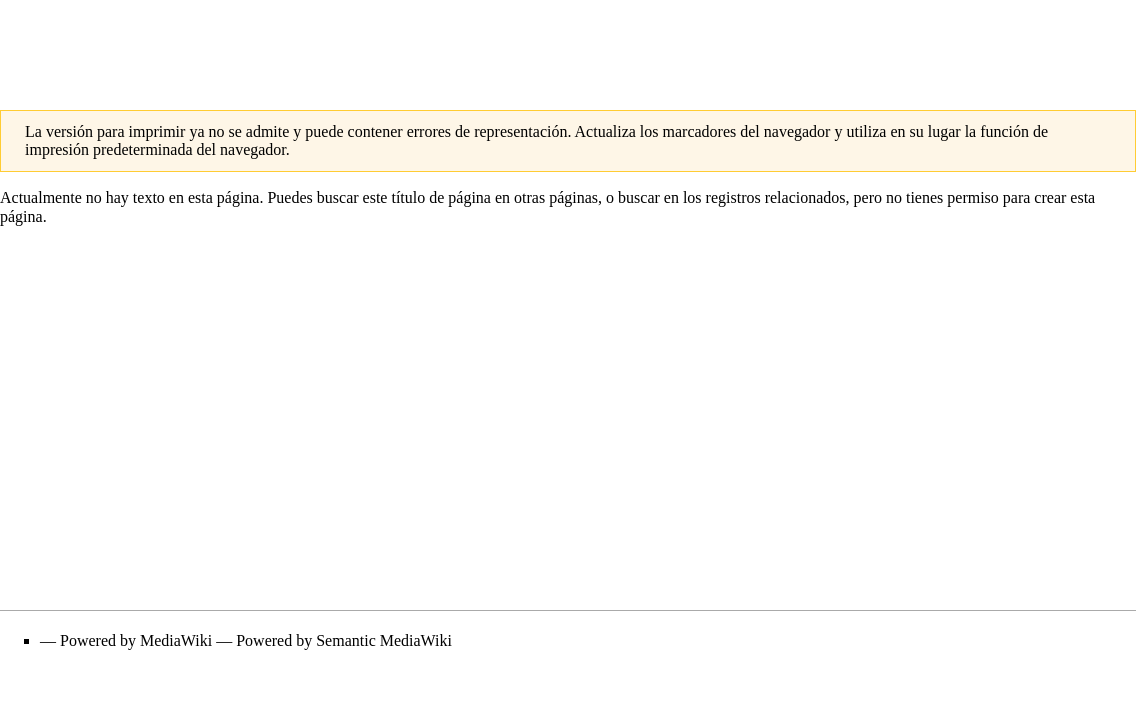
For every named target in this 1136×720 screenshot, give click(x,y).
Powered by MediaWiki (136, 640)
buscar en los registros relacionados (731, 197)
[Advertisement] (568, 45)
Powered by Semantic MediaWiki (344, 640)
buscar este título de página (404, 197)
